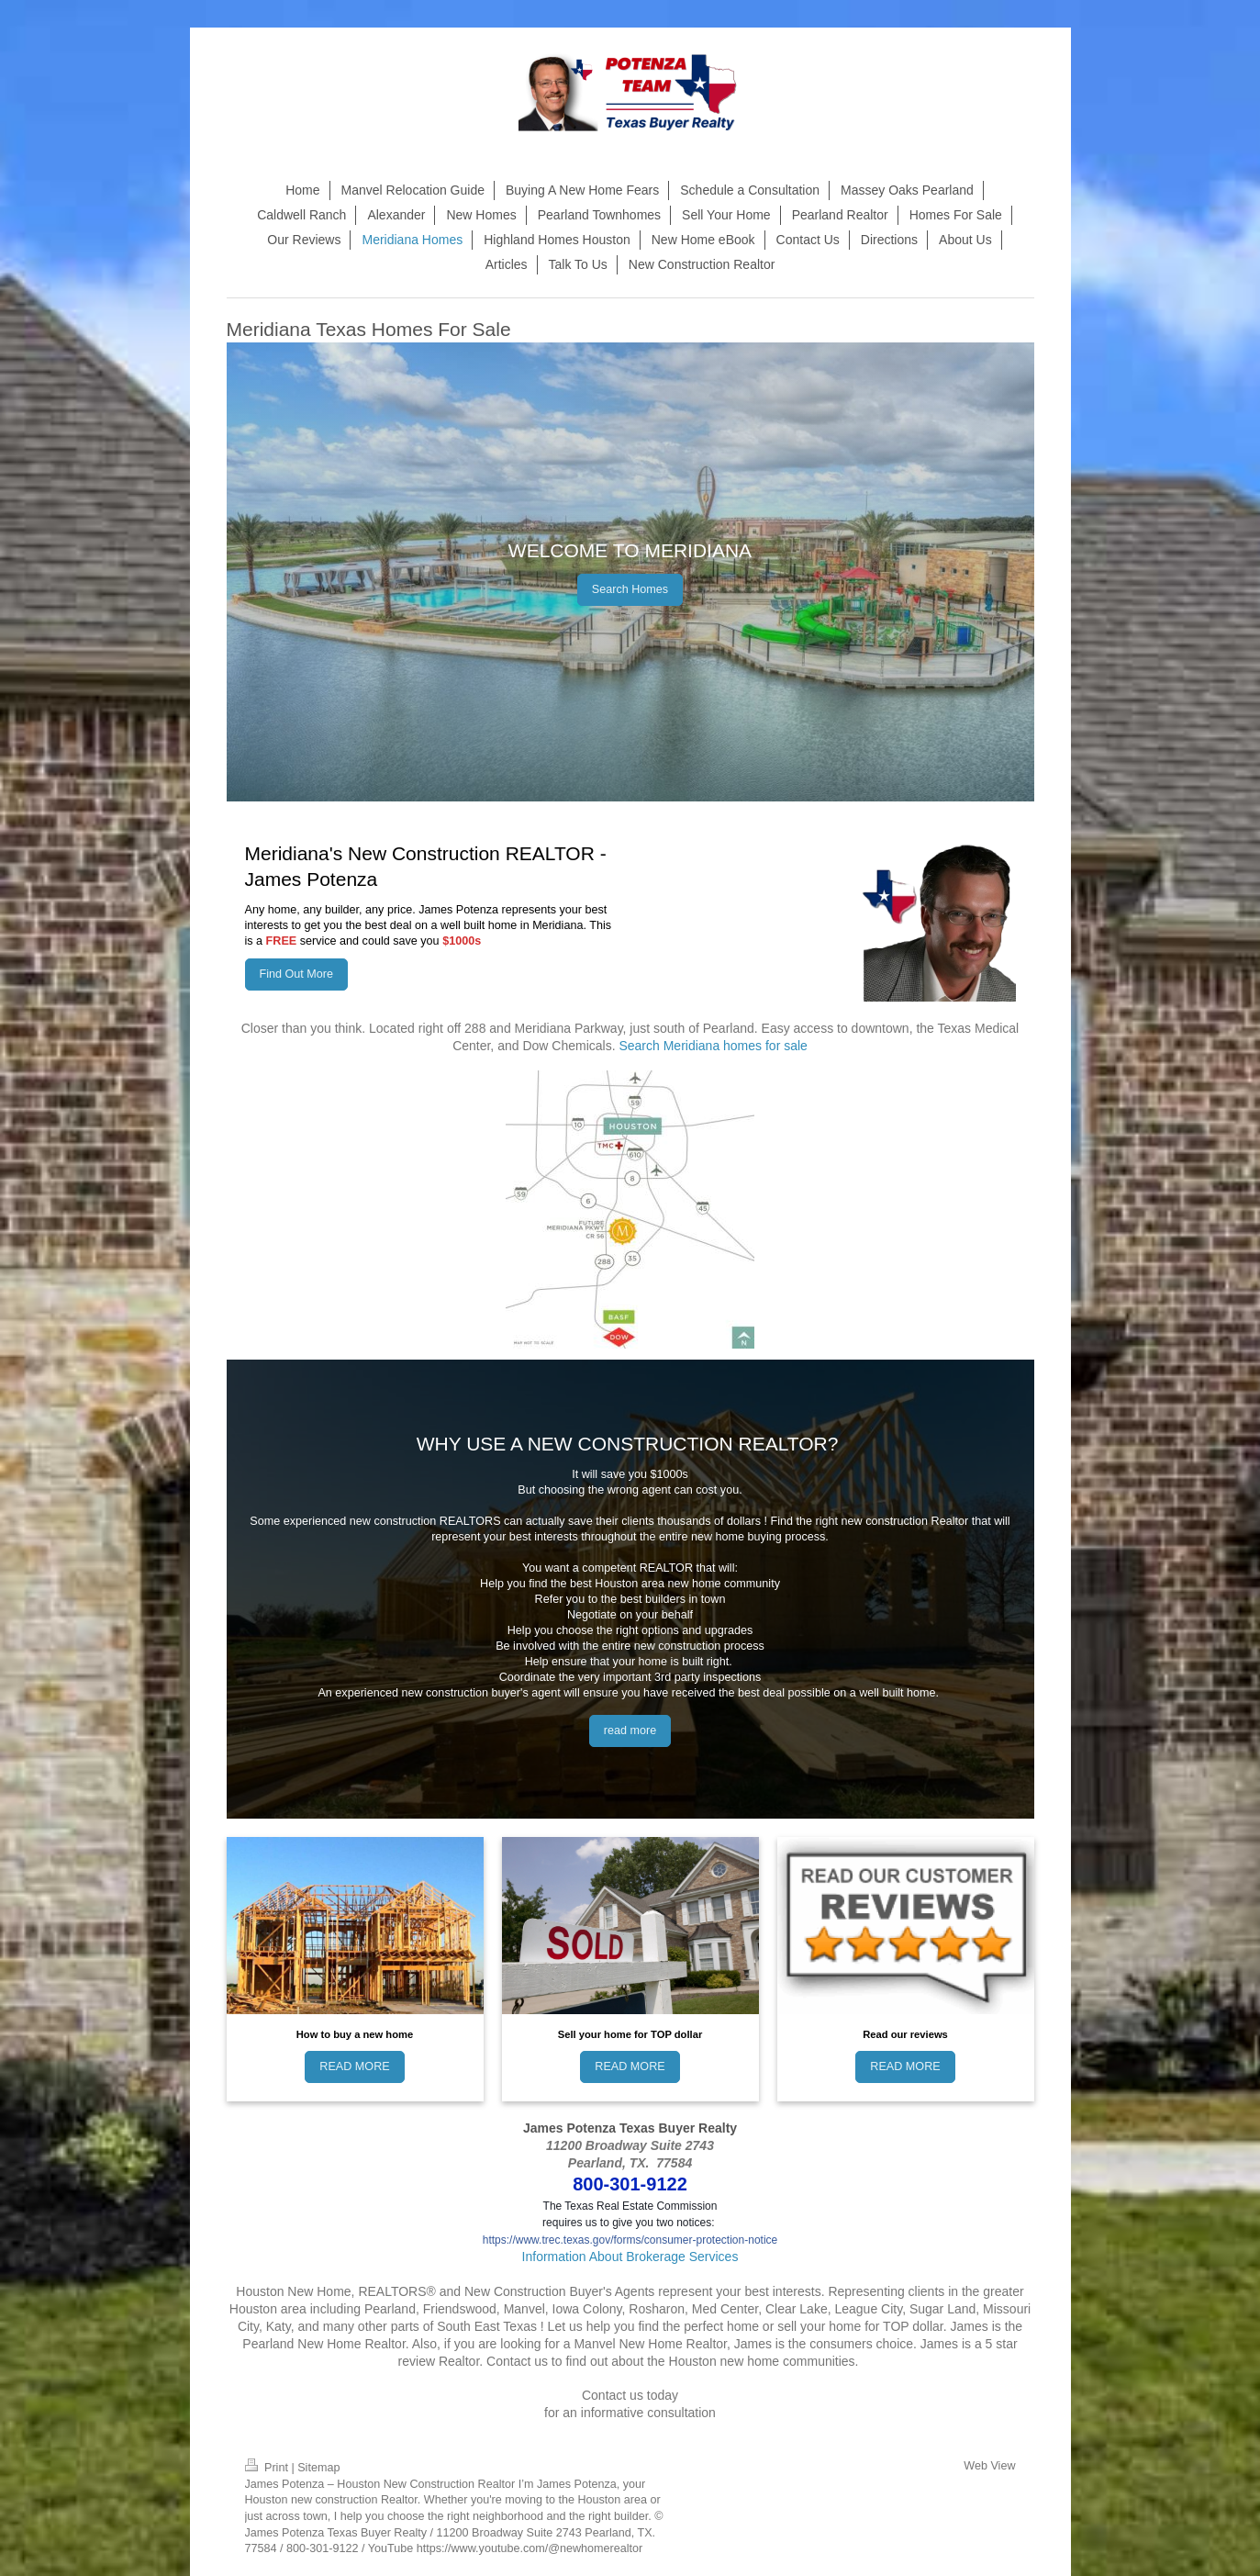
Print (268, 2467)
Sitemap (318, 2467)
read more (630, 1730)
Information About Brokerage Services (630, 2256)
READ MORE (354, 2066)
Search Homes (630, 589)
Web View (989, 2465)
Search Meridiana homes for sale (713, 1045)
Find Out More (297, 974)
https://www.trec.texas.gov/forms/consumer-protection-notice (630, 2240)
